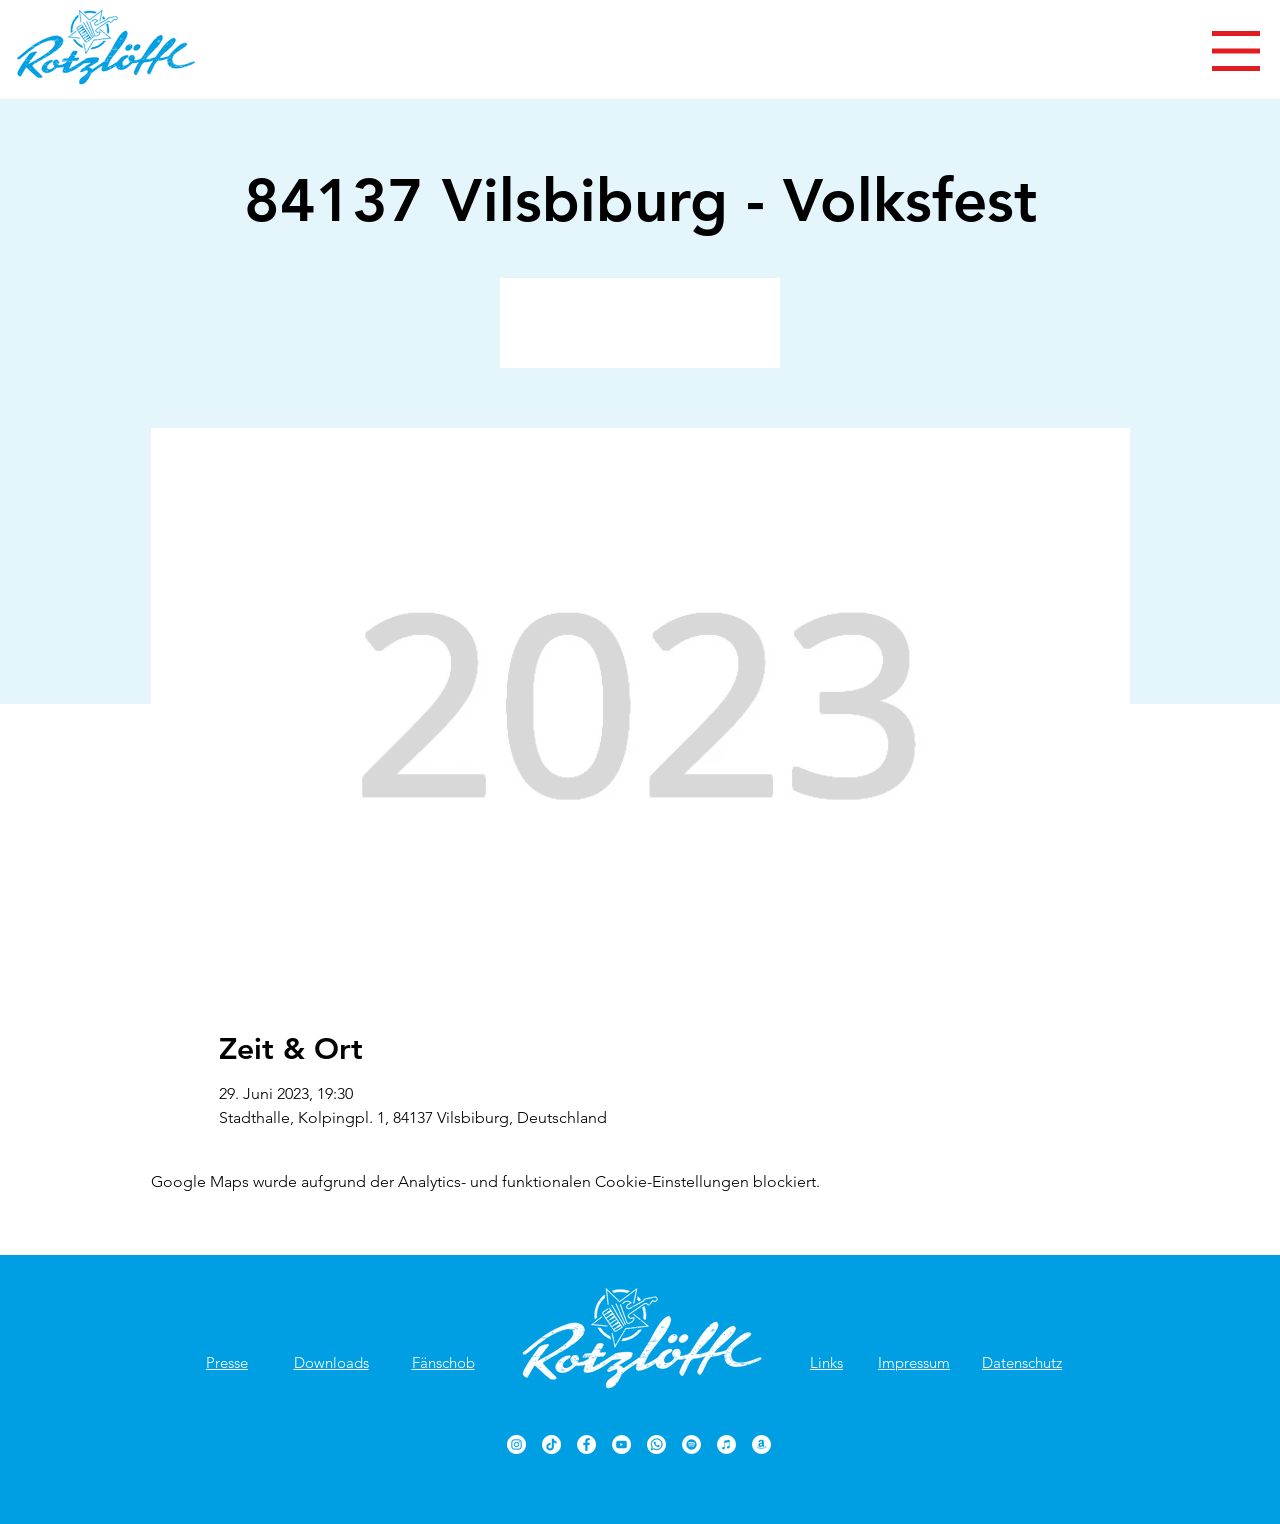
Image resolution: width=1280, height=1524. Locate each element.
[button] (1236, 51)
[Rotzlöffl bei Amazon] (761, 1444)
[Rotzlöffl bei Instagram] (516, 1444)
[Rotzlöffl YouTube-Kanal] (621, 1444)
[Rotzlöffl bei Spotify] (691, 1444)
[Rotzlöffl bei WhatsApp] (656, 1444)
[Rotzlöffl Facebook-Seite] (586, 1444)
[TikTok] (551, 1444)
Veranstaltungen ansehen (640, 334)
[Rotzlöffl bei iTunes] (726, 1444)
